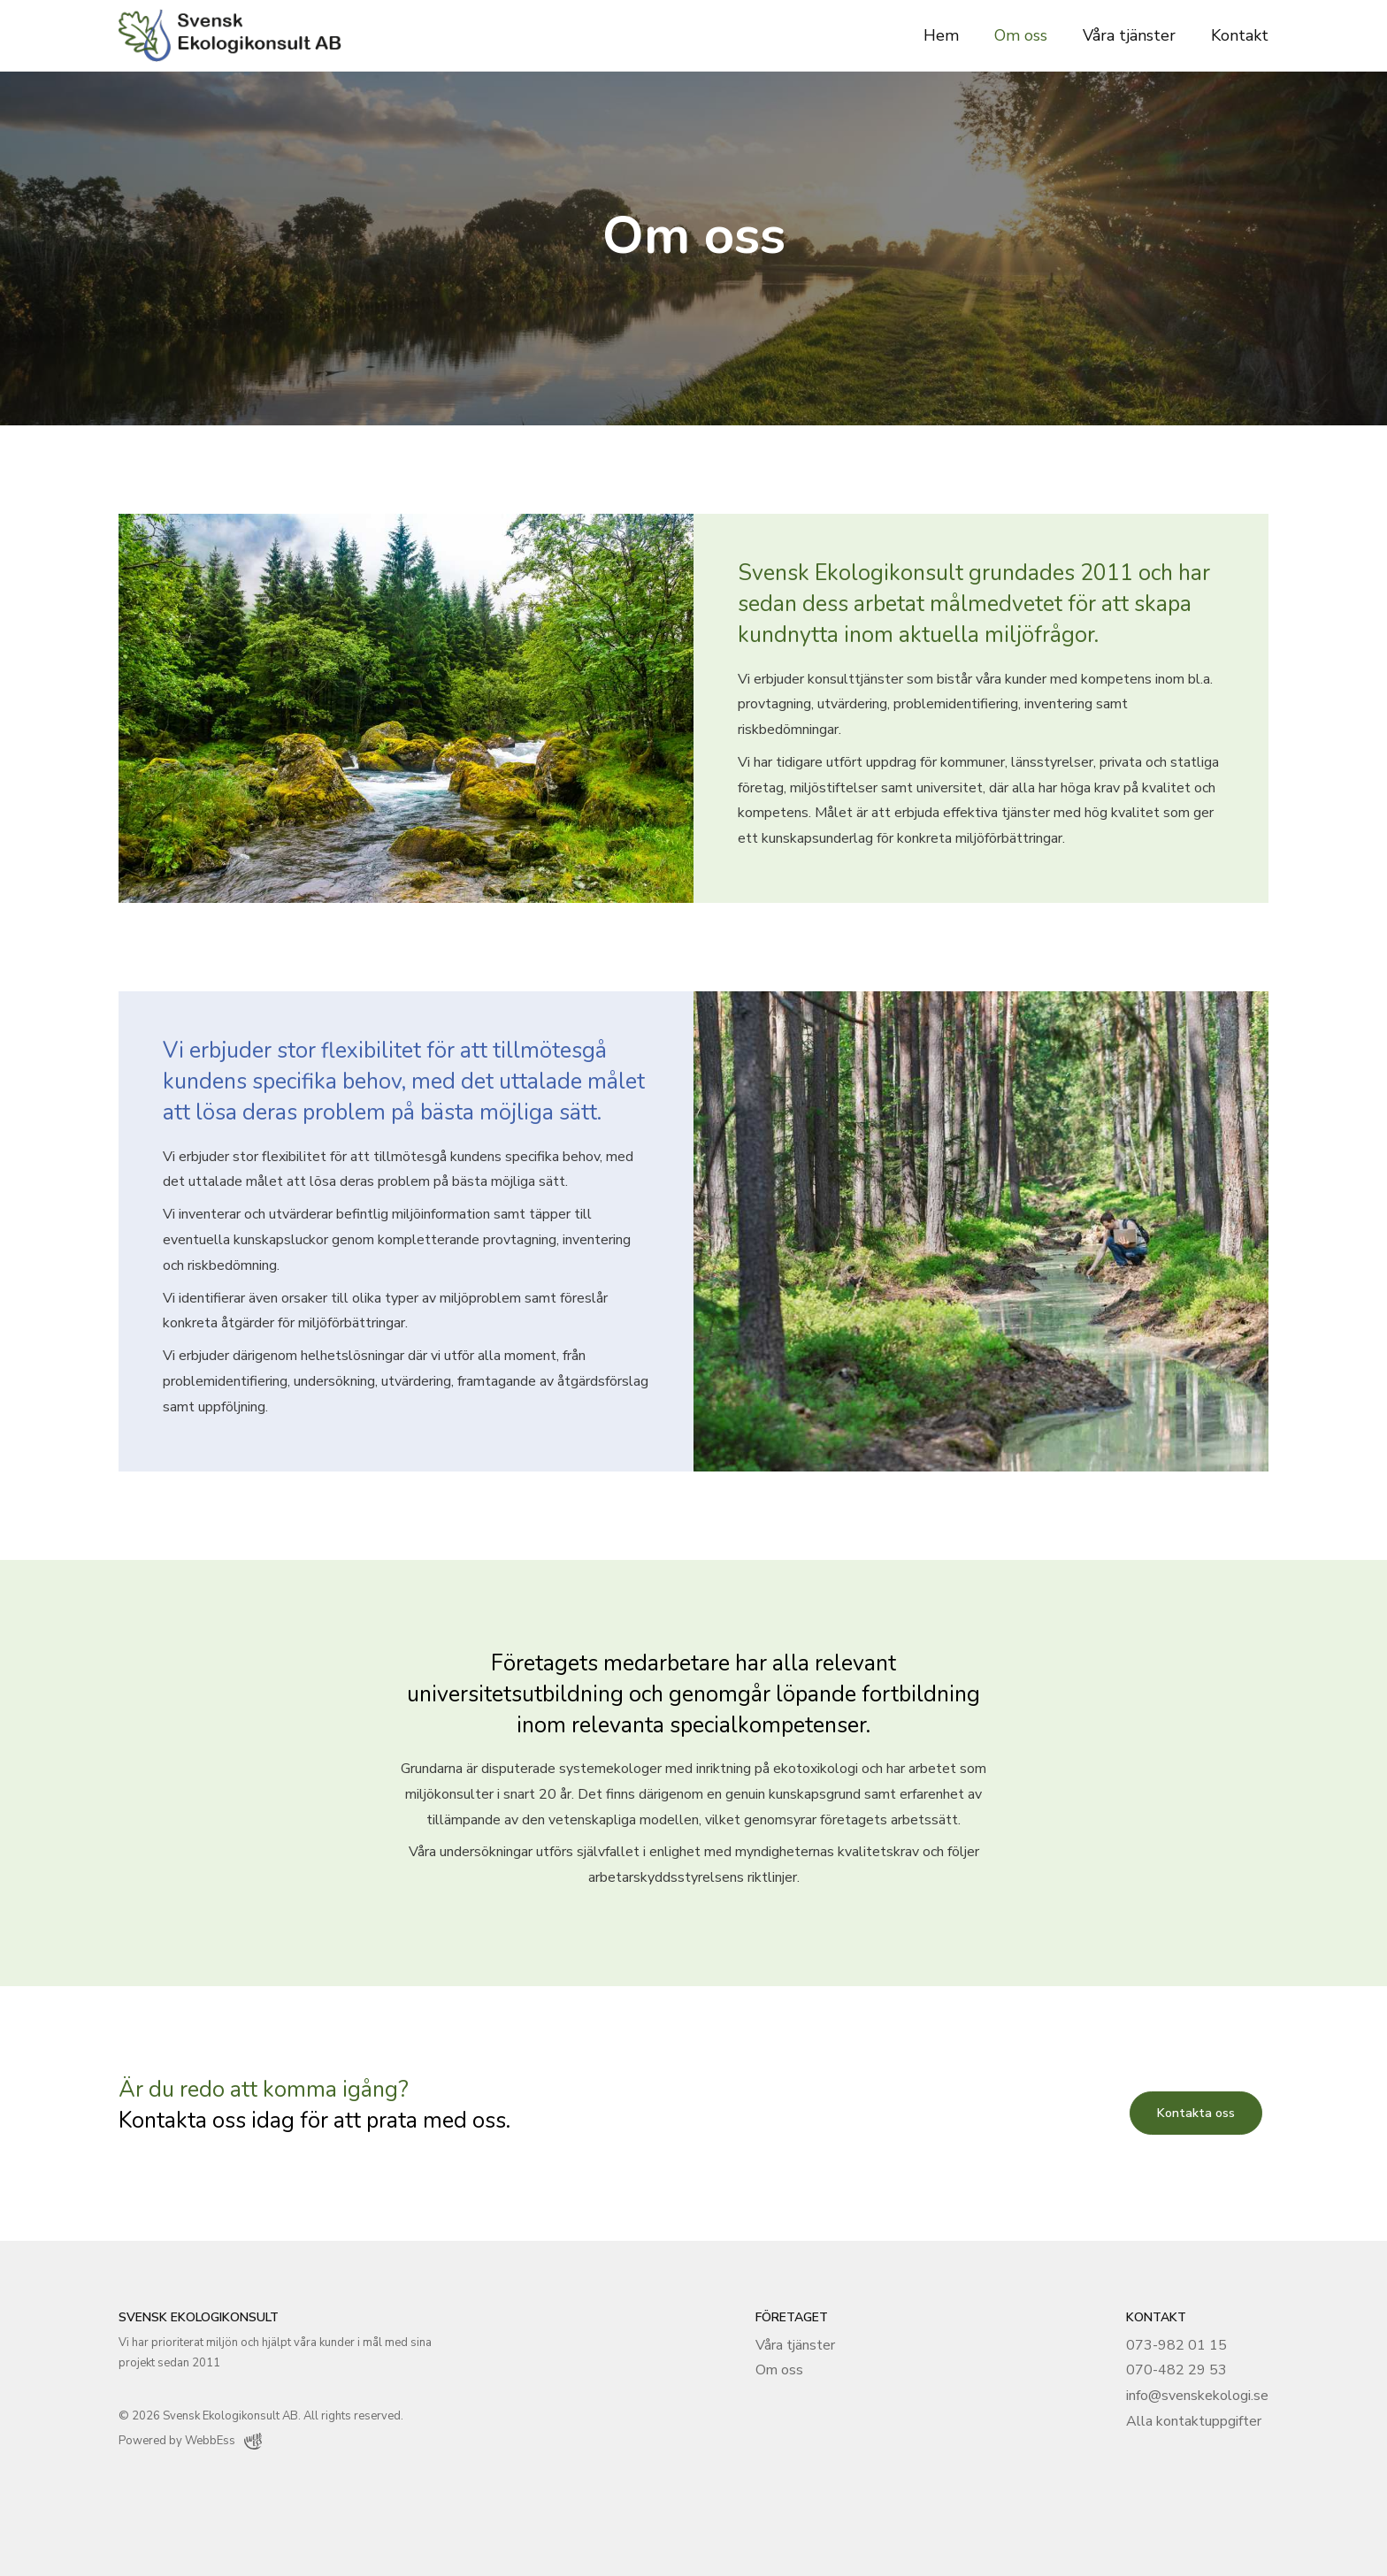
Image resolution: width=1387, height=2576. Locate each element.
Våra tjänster (1129, 35)
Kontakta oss (1196, 2113)
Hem (941, 35)
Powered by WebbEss (190, 2441)
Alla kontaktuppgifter (1193, 2421)
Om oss (1020, 35)
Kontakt (1239, 35)
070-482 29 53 (1176, 2370)
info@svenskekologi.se (1197, 2395)
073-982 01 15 (1176, 2345)
